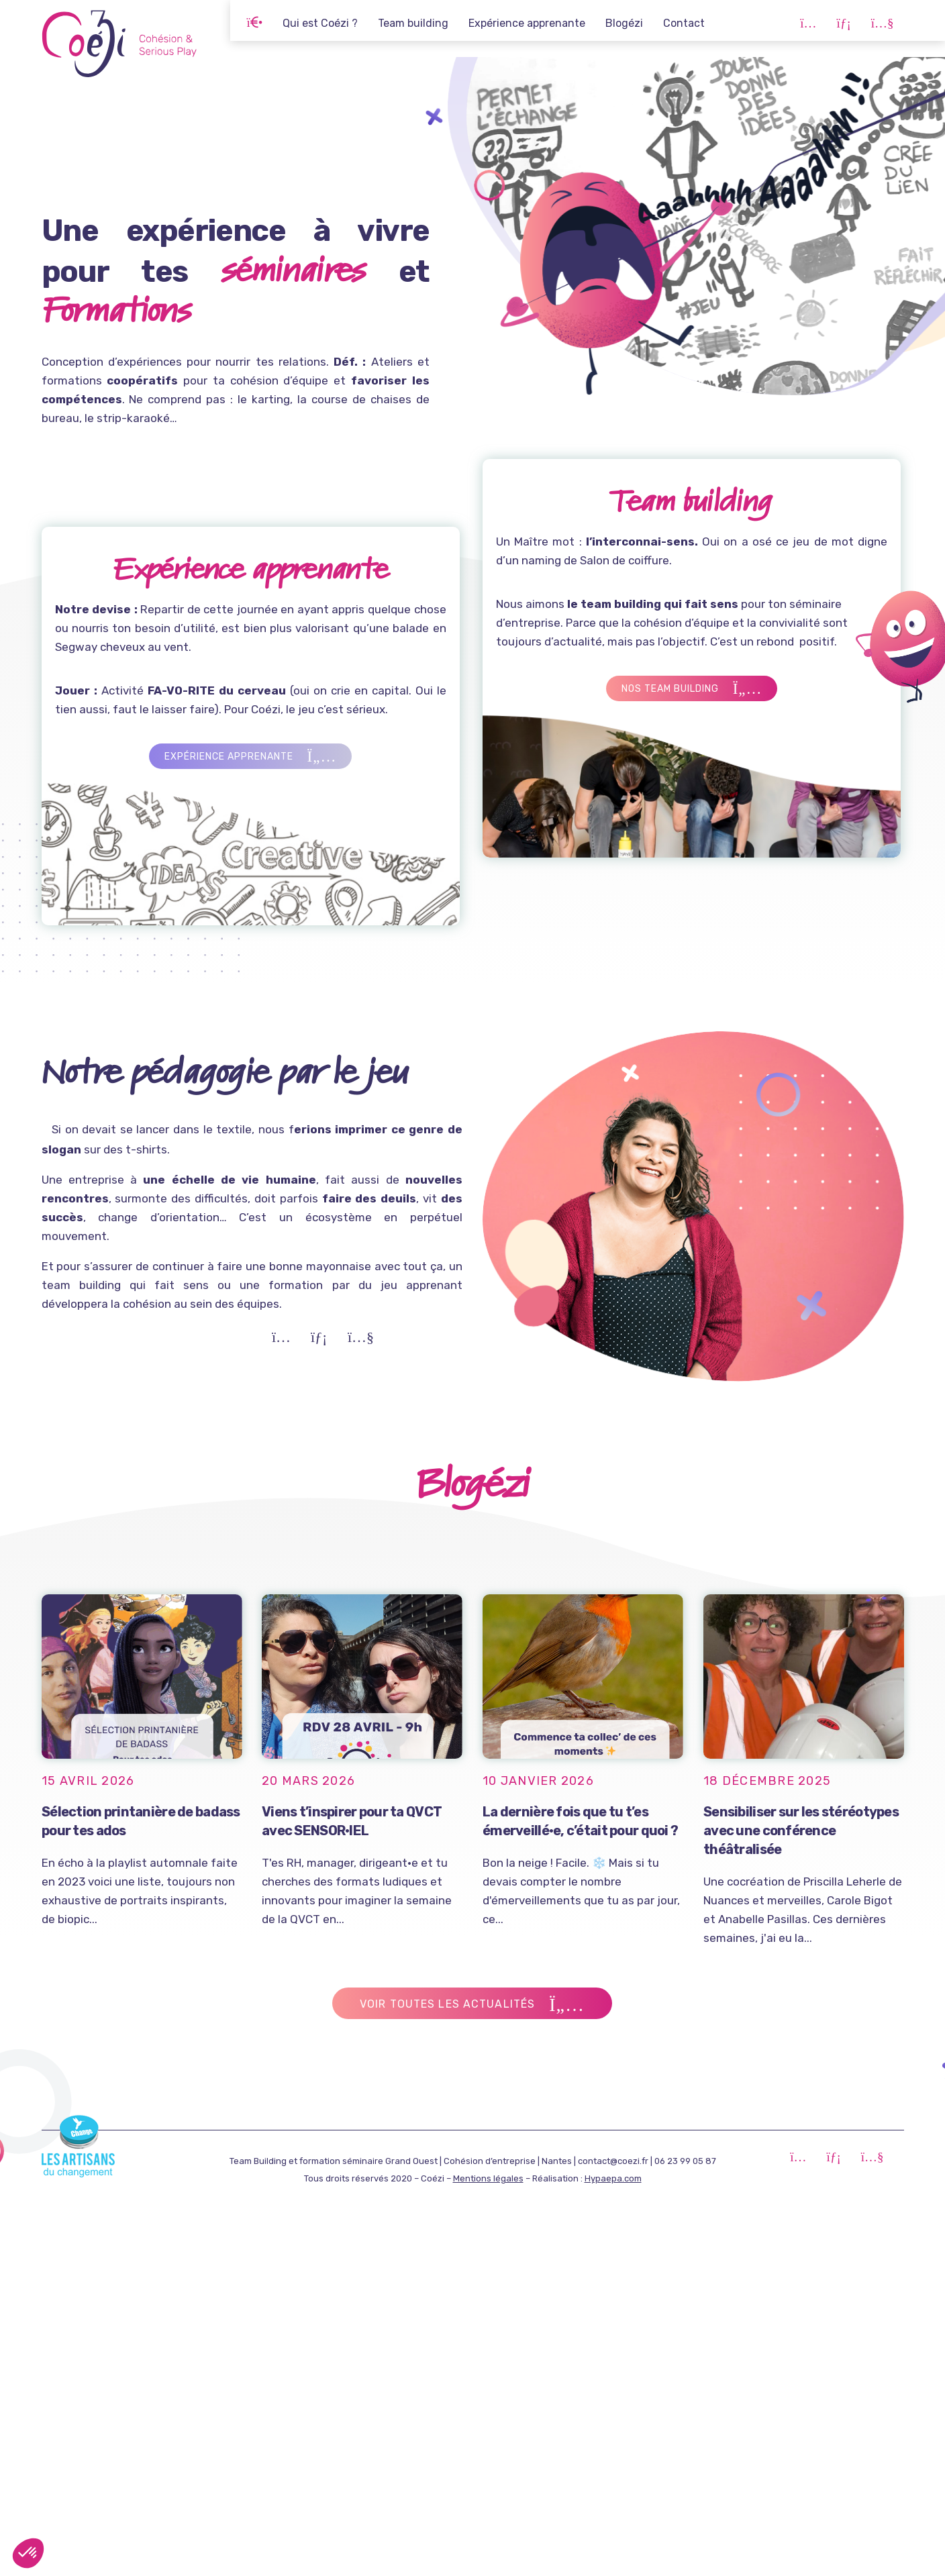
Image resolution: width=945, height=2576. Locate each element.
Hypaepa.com (613, 2178)
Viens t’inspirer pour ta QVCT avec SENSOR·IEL (360, 1820)
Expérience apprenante (526, 23)
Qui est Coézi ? (320, 23)
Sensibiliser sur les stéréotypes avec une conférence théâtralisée (804, 1829)
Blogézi (624, 23)
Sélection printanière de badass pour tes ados (142, 1820)
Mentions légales (488, 2178)
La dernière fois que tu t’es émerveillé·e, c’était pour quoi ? (583, 1822)
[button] (28, 2553)
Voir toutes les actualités (473, 2005)
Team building (413, 23)
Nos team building (744, 689)
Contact (684, 23)
